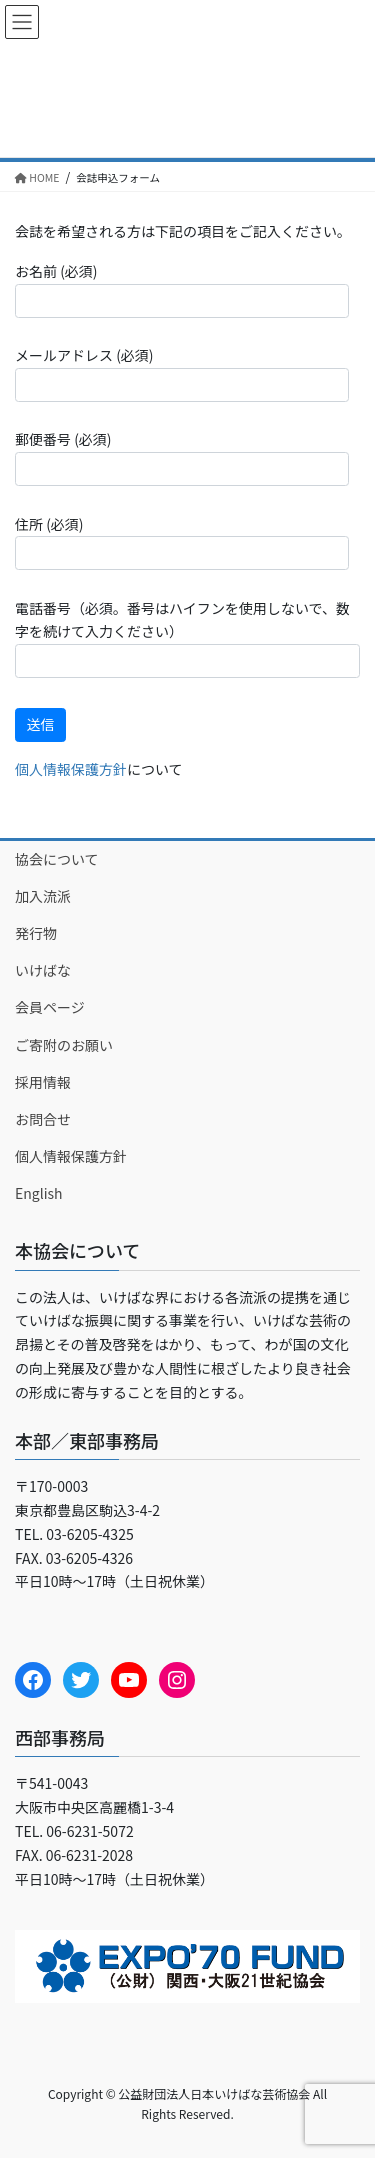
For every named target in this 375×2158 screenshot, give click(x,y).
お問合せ (43, 1119)
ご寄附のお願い (64, 1045)
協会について (57, 859)
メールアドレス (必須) (182, 373)
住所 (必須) (182, 542)
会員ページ (50, 1007)
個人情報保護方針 (71, 769)
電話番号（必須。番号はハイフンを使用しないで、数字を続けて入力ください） (187, 638)
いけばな (43, 970)
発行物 (36, 933)
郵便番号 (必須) (182, 457)
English (39, 1193)
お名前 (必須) (182, 289)
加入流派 (43, 896)
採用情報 (43, 1082)
